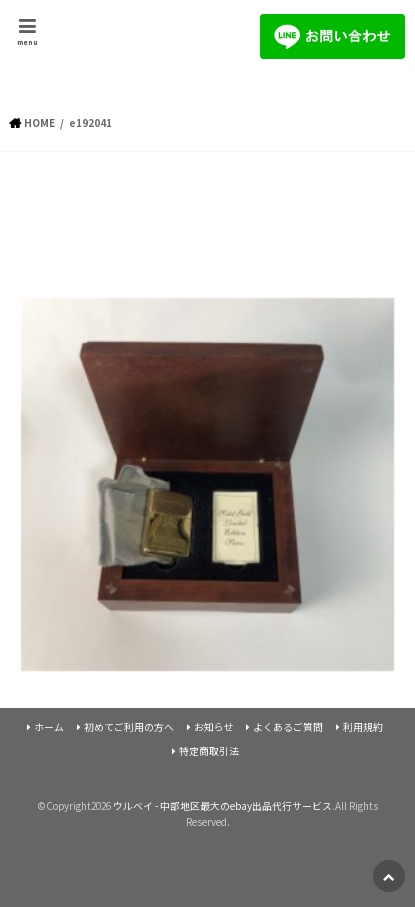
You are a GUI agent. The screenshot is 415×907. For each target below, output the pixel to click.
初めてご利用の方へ (129, 727)
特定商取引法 (209, 751)
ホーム (49, 727)
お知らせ (214, 727)
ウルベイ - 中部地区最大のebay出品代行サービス (222, 806)
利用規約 (363, 727)
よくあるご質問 (288, 727)
